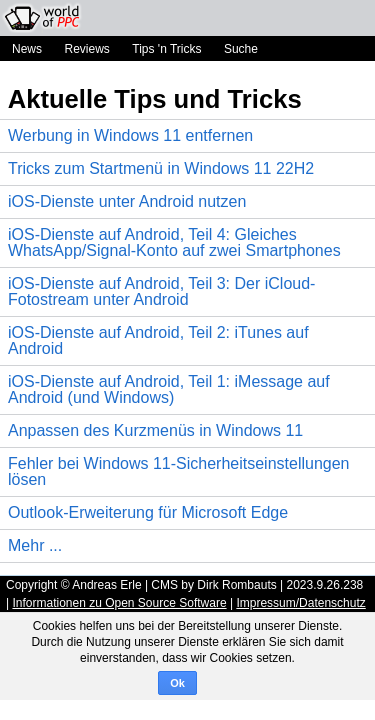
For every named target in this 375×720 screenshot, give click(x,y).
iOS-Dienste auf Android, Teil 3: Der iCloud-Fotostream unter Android (161, 291)
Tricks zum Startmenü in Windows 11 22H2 (161, 168)
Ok (177, 683)
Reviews (86, 49)
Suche (241, 49)
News (27, 49)
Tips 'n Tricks (166, 49)
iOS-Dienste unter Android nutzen (127, 201)
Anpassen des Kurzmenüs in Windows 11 (155, 430)
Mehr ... (35, 545)
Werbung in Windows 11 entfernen (130, 135)
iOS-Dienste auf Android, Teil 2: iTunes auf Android (158, 340)
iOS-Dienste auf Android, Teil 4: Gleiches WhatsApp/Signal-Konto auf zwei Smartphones (174, 242)
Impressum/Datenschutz (300, 603)
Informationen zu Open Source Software (119, 603)
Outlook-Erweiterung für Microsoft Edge (148, 512)
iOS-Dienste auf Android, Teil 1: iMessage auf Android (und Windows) (169, 389)
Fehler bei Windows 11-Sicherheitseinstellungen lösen (179, 471)
